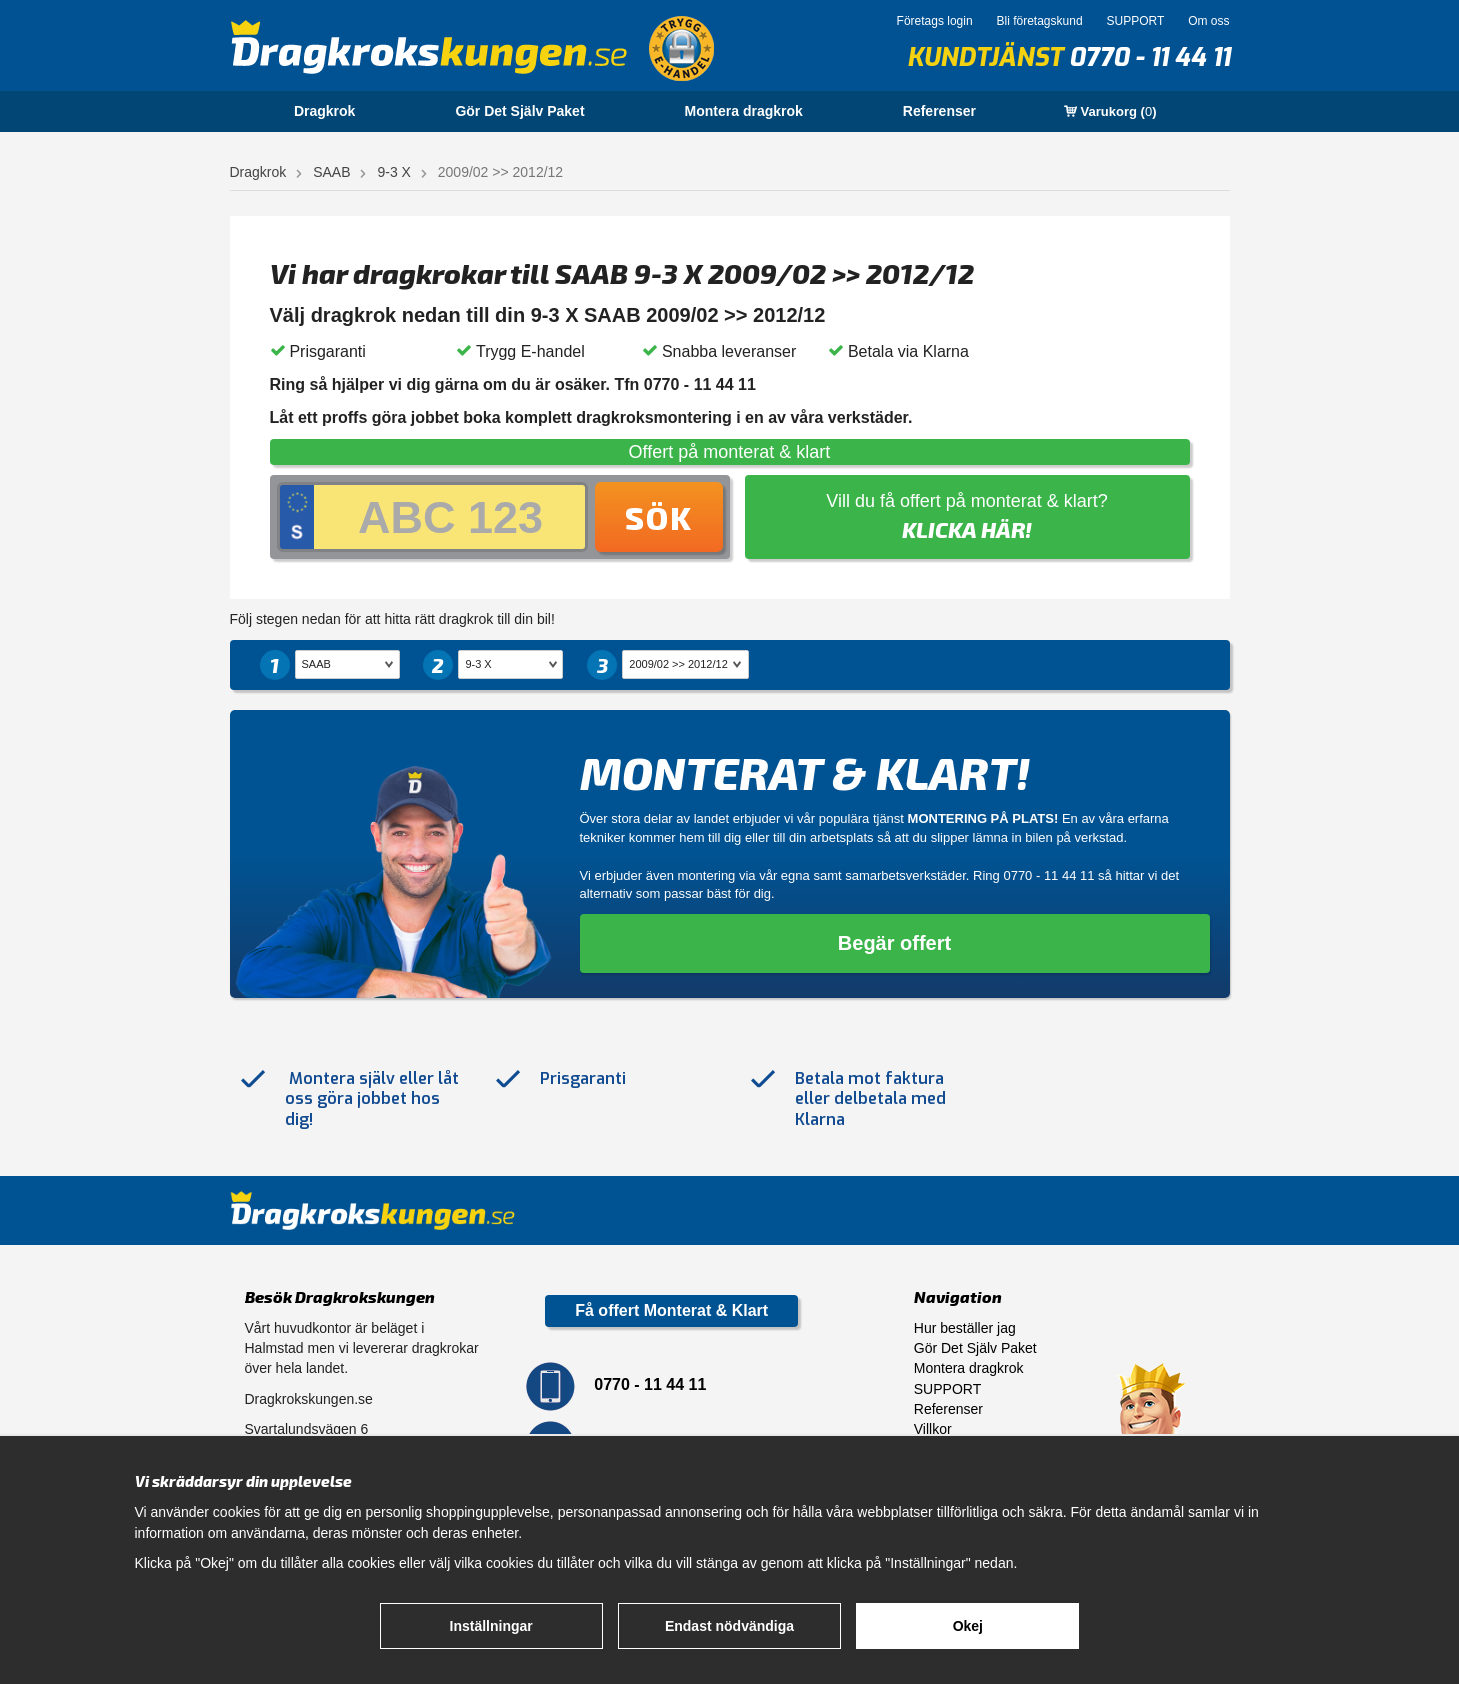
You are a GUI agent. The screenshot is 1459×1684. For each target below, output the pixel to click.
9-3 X (393, 172)
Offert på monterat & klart (730, 452)
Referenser (939, 111)
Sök (659, 517)
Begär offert (894, 943)
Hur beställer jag (965, 1328)
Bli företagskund (1040, 21)
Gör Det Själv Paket (519, 111)
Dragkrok (324, 111)
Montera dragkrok (744, 111)
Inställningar (491, 1626)
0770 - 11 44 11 (1149, 57)
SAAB (331, 172)
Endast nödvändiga (729, 1626)
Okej (968, 1626)
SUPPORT (1135, 21)
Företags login (935, 21)
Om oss (1208, 21)
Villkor (933, 1429)
